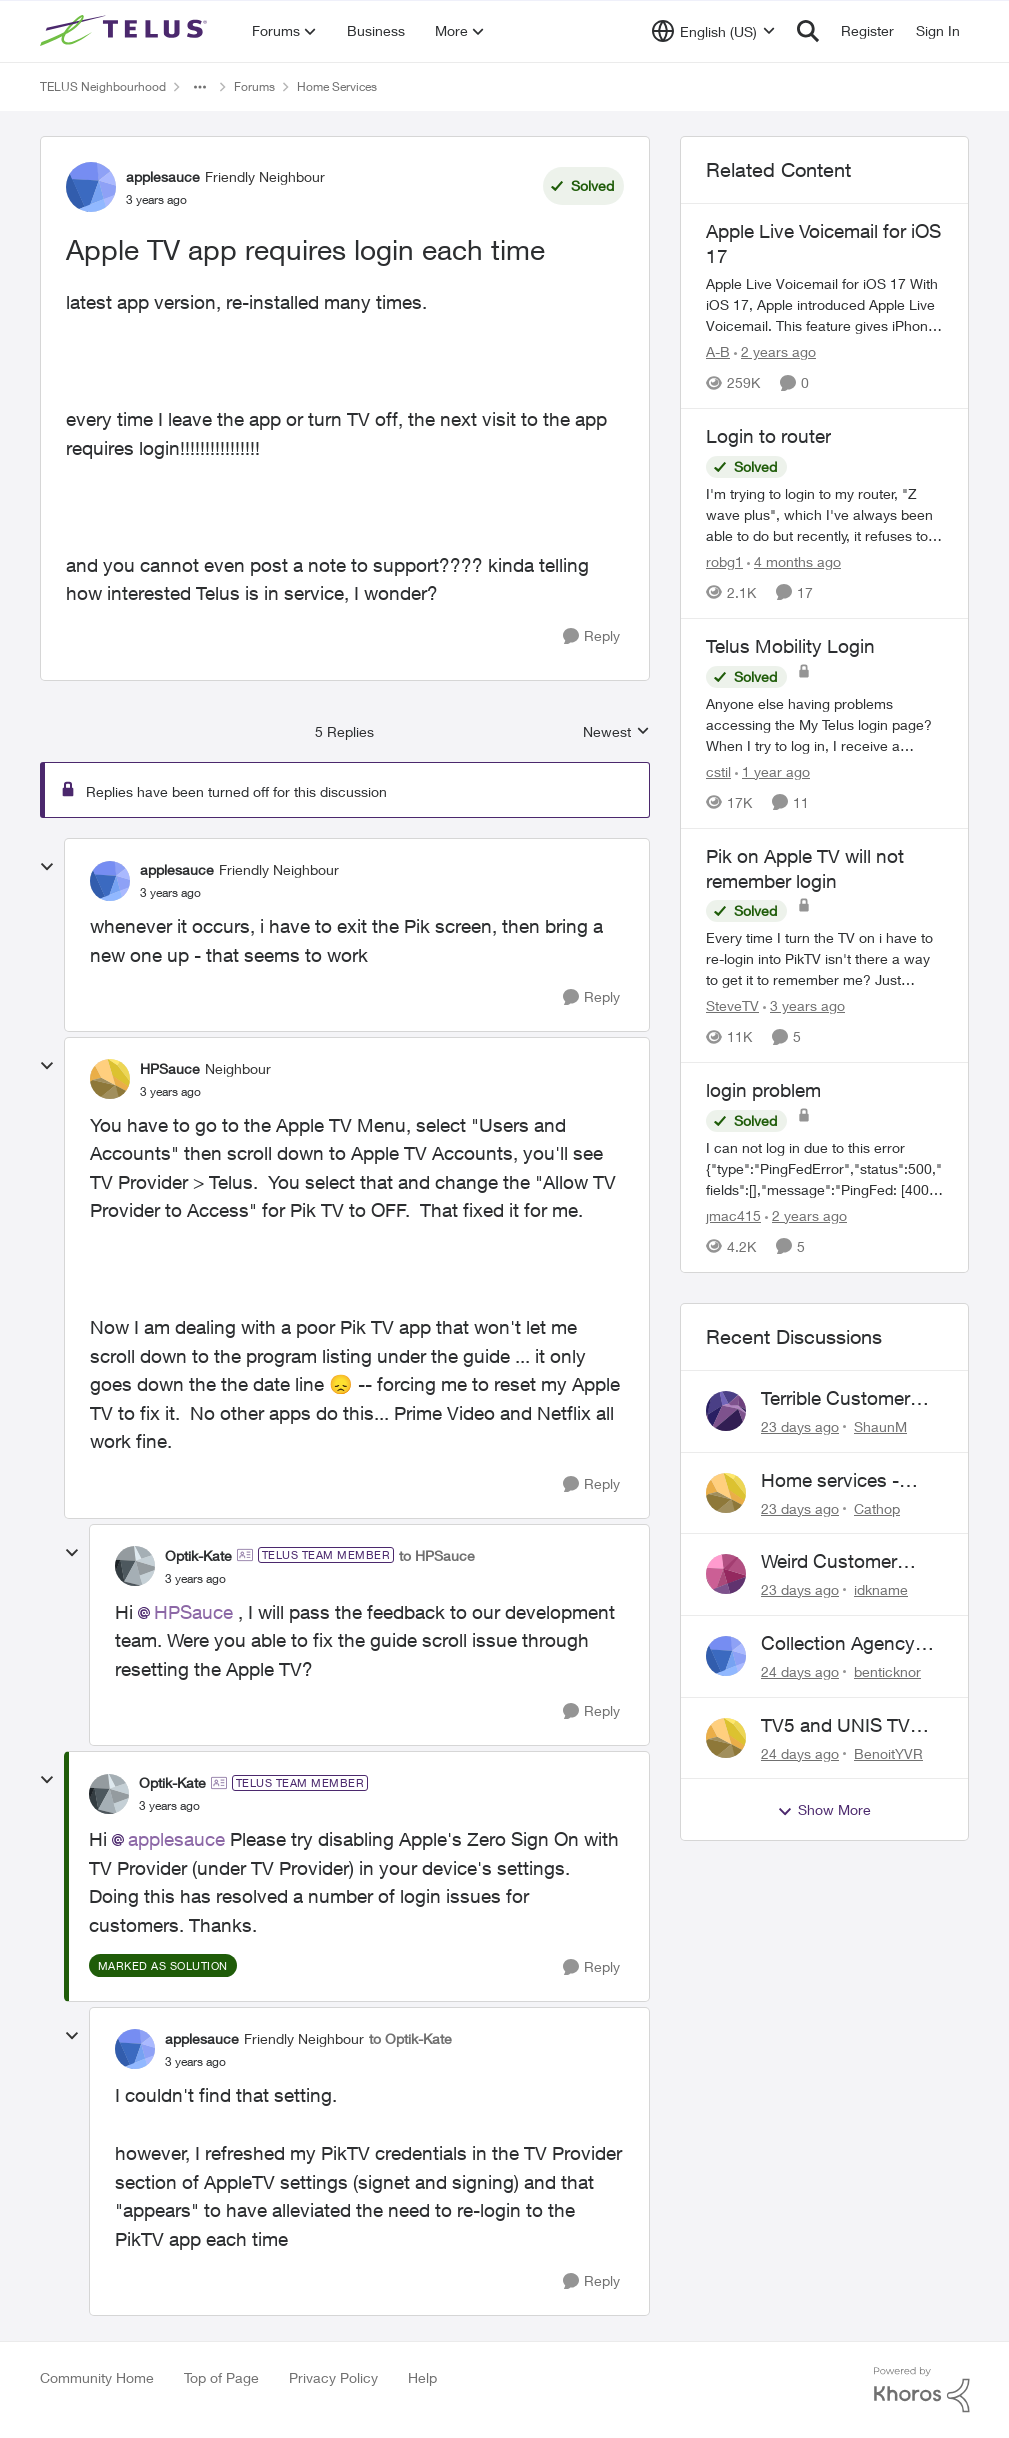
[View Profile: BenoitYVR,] (726, 1738)
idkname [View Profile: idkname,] (881, 1589)
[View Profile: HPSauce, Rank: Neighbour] (110, 1079)
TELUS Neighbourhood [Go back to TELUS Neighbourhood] (103, 86)
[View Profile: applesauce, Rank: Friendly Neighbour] (91, 187)
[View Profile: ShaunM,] (726, 1411)
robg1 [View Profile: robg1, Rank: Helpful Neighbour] (724, 561)
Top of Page (221, 2377)
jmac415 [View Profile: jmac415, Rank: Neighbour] (733, 1215)
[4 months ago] (794, 561)
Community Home (97, 2377)
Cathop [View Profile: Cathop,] (877, 1507)
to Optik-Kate (410, 2038)
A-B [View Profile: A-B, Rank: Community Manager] (718, 351)
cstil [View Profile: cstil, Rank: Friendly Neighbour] (718, 771)
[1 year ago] (772, 771)
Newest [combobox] (616, 732)
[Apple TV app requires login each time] (170, 893)
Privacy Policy (333, 2377)
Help (422, 2377)
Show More (824, 1810)
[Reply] (591, 636)
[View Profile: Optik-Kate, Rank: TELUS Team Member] (135, 1566)
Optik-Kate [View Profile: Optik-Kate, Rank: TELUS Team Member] (198, 1555)
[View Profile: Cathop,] (726, 1493)
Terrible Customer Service (835, 1399)
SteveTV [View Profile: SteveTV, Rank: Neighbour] (732, 1005)
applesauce (176, 1839)
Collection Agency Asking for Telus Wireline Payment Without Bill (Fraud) (841, 1644)
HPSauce (193, 1612)
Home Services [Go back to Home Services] (337, 86)
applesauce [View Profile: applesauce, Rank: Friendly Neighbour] (163, 176)
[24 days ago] (800, 1671)
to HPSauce (437, 1555)
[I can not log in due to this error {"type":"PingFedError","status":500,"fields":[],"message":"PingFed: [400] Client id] (825, 1168)
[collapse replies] (47, 867)
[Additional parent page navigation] (200, 87)
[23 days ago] (800, 1426)
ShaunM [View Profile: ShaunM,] (880, 1426)
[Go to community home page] (126, 31)
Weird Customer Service (829, 1562)
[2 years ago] (775, 351)
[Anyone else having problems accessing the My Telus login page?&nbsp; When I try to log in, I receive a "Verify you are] (825, 724)
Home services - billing (830, 1481)
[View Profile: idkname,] (726, 1574)
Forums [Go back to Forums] (254, 86)
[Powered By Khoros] (922, 2390)
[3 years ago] (804, 1005)
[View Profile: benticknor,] (726, 1656)
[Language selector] (713, 31)
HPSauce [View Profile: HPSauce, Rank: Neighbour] (170, 1068)
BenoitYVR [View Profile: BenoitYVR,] (888, 1752)
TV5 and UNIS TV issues (835, 1726)
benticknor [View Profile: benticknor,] (887, 1671)
